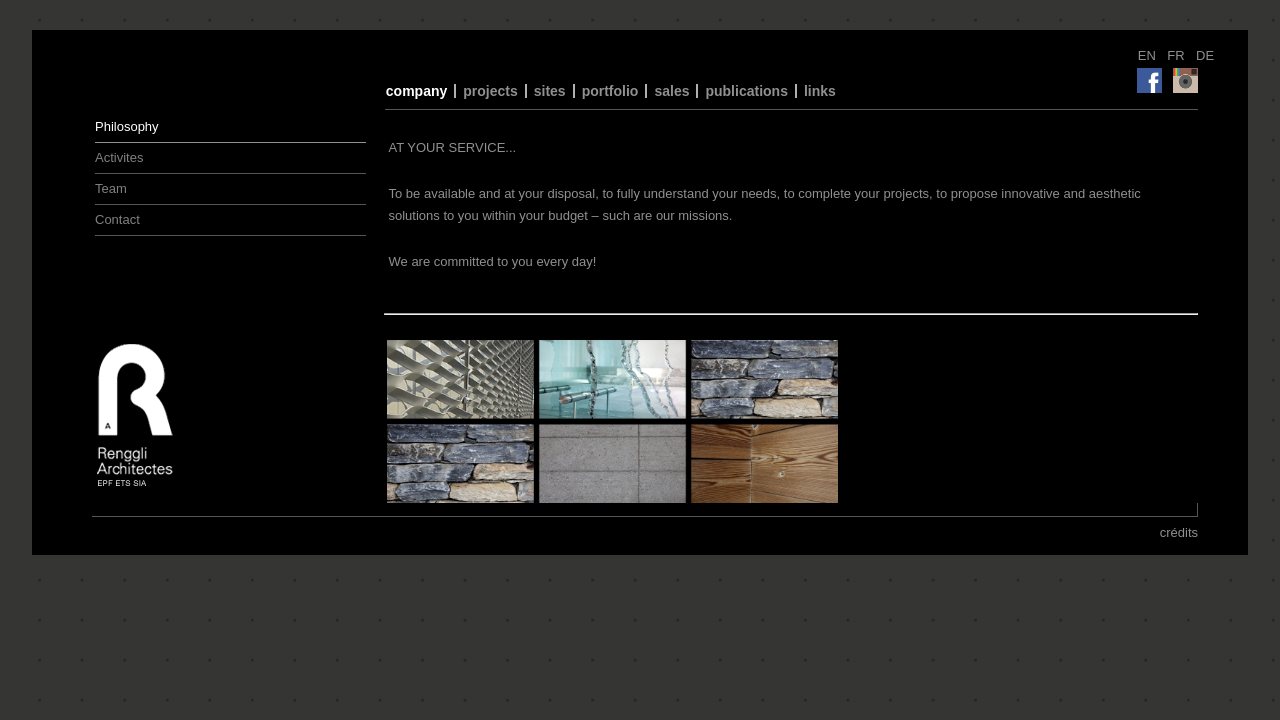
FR (1177, 55)
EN (1149, 55)
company (416, 91)
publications (746, 91)
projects (490, 91)
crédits (1179, 532)
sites (550, 91)
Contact (117, 219)
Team (111, 188)
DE (1205, 55)
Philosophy (127, 126)
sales (671, 91)
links (820, 91)
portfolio (610, 91)
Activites (119, 157)
